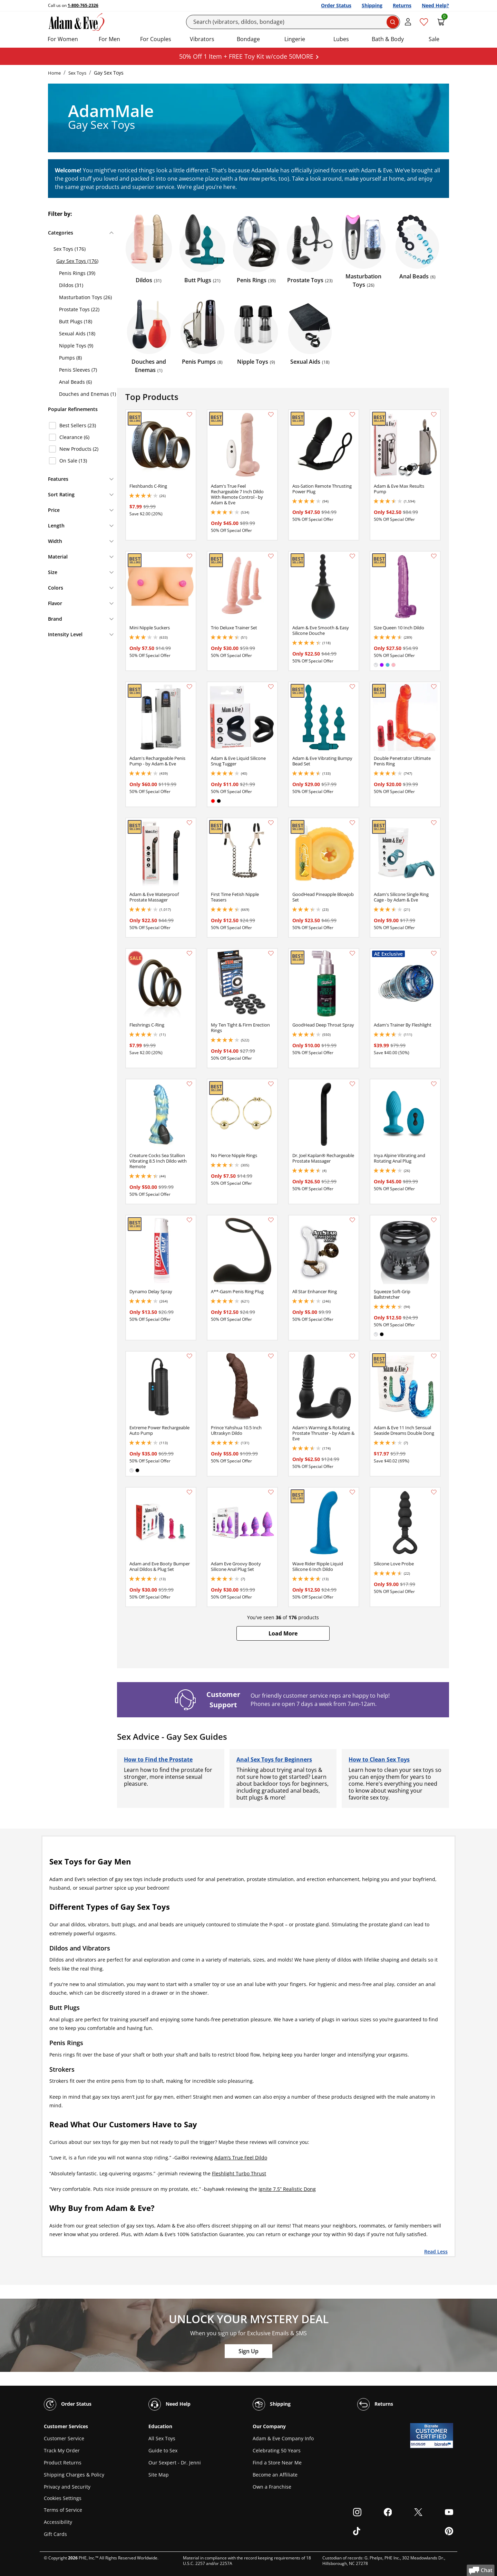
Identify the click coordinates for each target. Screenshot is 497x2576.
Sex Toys (77, 73)
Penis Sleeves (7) (78, 369)
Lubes (341, 39)
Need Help (169, 2404)
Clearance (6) (74, 437)
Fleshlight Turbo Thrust (239, 2173)
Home (54, 73)
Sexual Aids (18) (77, 333)
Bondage (248, 39)
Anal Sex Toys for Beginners (274, 1759)
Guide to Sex (162, 2450)
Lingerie (294, 39)
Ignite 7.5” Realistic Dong (287, 2189)
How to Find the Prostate (158, 1759)
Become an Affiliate (275, 2474)
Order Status (336, 5)
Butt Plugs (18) (75, 321)
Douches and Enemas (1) (87, 394)
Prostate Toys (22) (79, 309)
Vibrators (202, 39)
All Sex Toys (161, 2438)
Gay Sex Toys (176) (77, 261)
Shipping (372, 5)
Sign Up (248, 2351)
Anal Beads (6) (75, 382)
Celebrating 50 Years (277, 2450)
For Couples (155, 39)
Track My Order (62, 2450)
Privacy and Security (67, 2486)
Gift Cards (55, 2534)
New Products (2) (78, 449)
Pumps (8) (70, 357)
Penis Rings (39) (77, 273)
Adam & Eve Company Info (283, 2438)
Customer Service (64, 2438)
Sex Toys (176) (69, 249)
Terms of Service (63, 2510)
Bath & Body (388, 39)
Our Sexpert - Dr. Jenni (174, 2462)
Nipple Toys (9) (76, 345)
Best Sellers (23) (77, 425)
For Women (63, 39)
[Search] (293, 22)
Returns (402, 5)
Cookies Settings (62, 2498)
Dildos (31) (71, 285)
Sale (434, 39)
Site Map (158, 2474)
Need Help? (435, 5)
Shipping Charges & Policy (74, 2474)
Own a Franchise (272, 2486)
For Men (109, 39)
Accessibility (58, 2522)
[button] (283, 1633)
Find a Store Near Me (277, 2462)
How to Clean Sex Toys (379, 1759)
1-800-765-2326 (83, 5)
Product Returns (62, 2462)
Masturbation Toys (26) (85, 297)
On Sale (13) (73, 460)
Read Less (436, 2251)
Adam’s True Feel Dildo (240, 2157)
